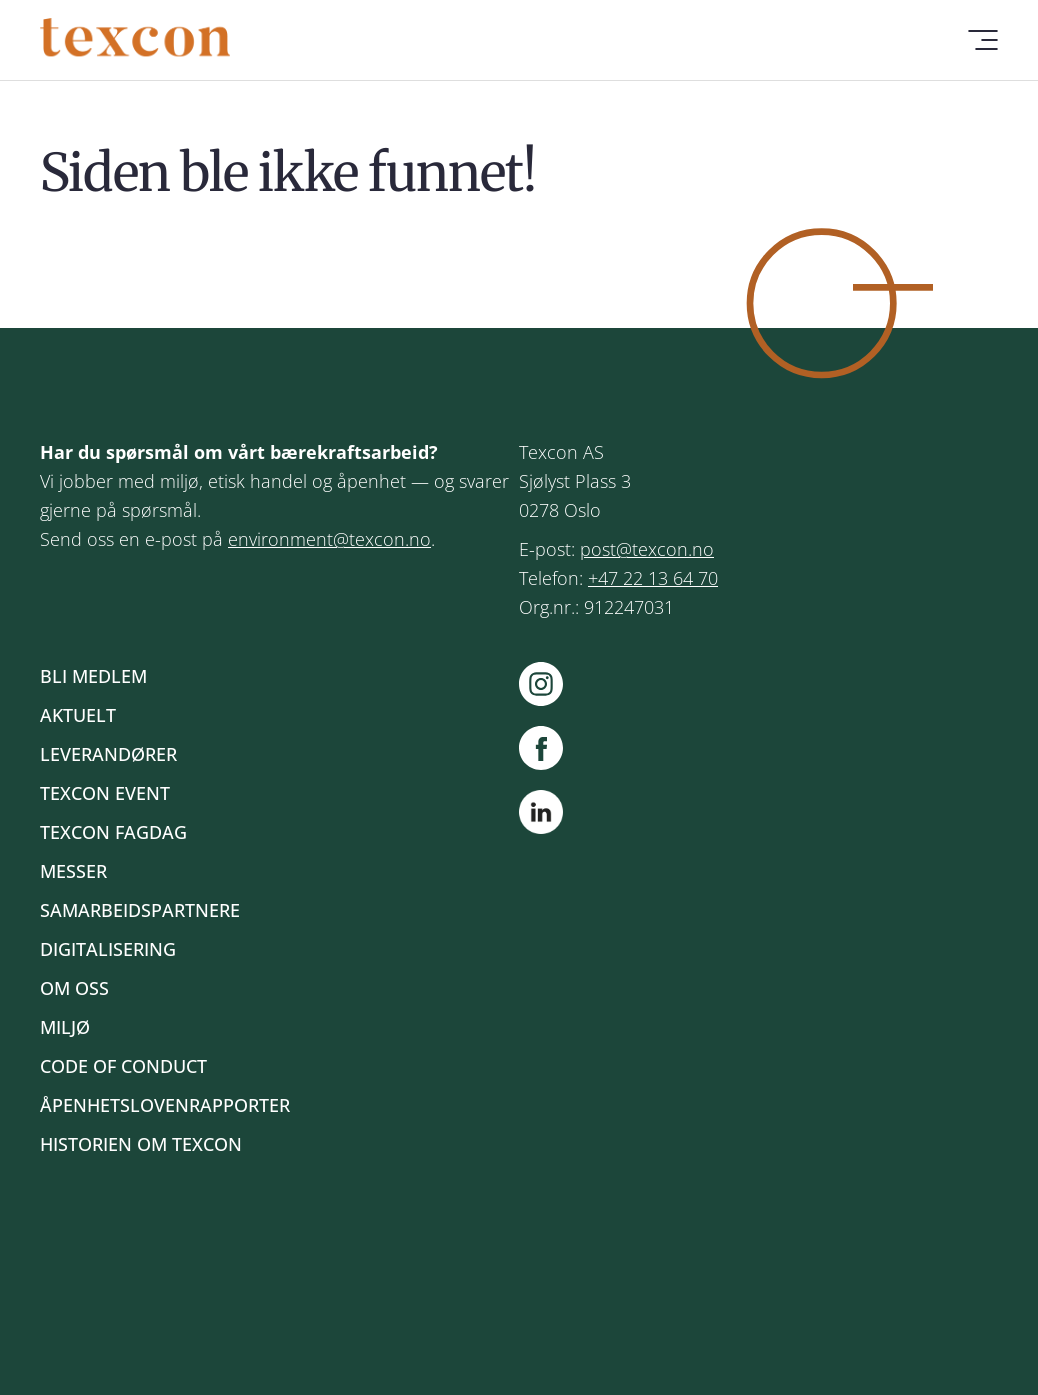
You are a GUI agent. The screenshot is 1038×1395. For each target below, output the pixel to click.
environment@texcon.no (329, 539)
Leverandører (108, 754)
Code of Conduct (123, 1066)
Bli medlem (93, 676)
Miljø (65, 1027)
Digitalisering (108, 949)
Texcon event (105, 793)
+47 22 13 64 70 (653, 578)
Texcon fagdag (113, 832)
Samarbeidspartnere (140, 910)
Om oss (74, 988)
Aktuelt (78, 715)
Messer (73, 871)
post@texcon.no (647, 549)
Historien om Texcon (141, 1144)
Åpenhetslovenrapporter (165, 1105)
